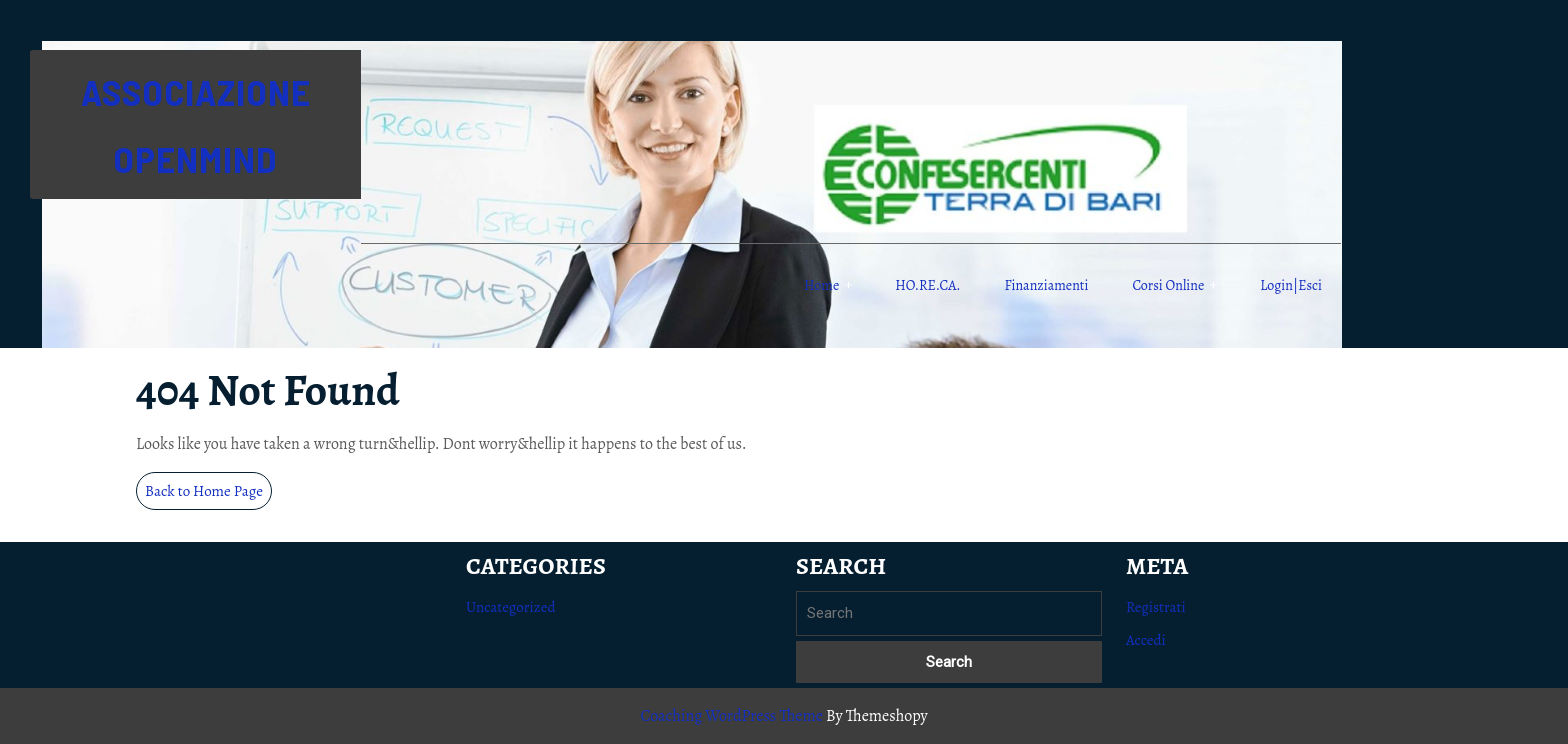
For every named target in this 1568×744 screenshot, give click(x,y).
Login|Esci (1291, 285)
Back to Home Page (208, 494)
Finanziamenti (1047, 285)
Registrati (1156, 607)
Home (821, 285)
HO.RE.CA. (927, 285)
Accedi (1146, 640)
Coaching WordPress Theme (731, 716)
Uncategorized (511, 607)
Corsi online (1168, 285)
